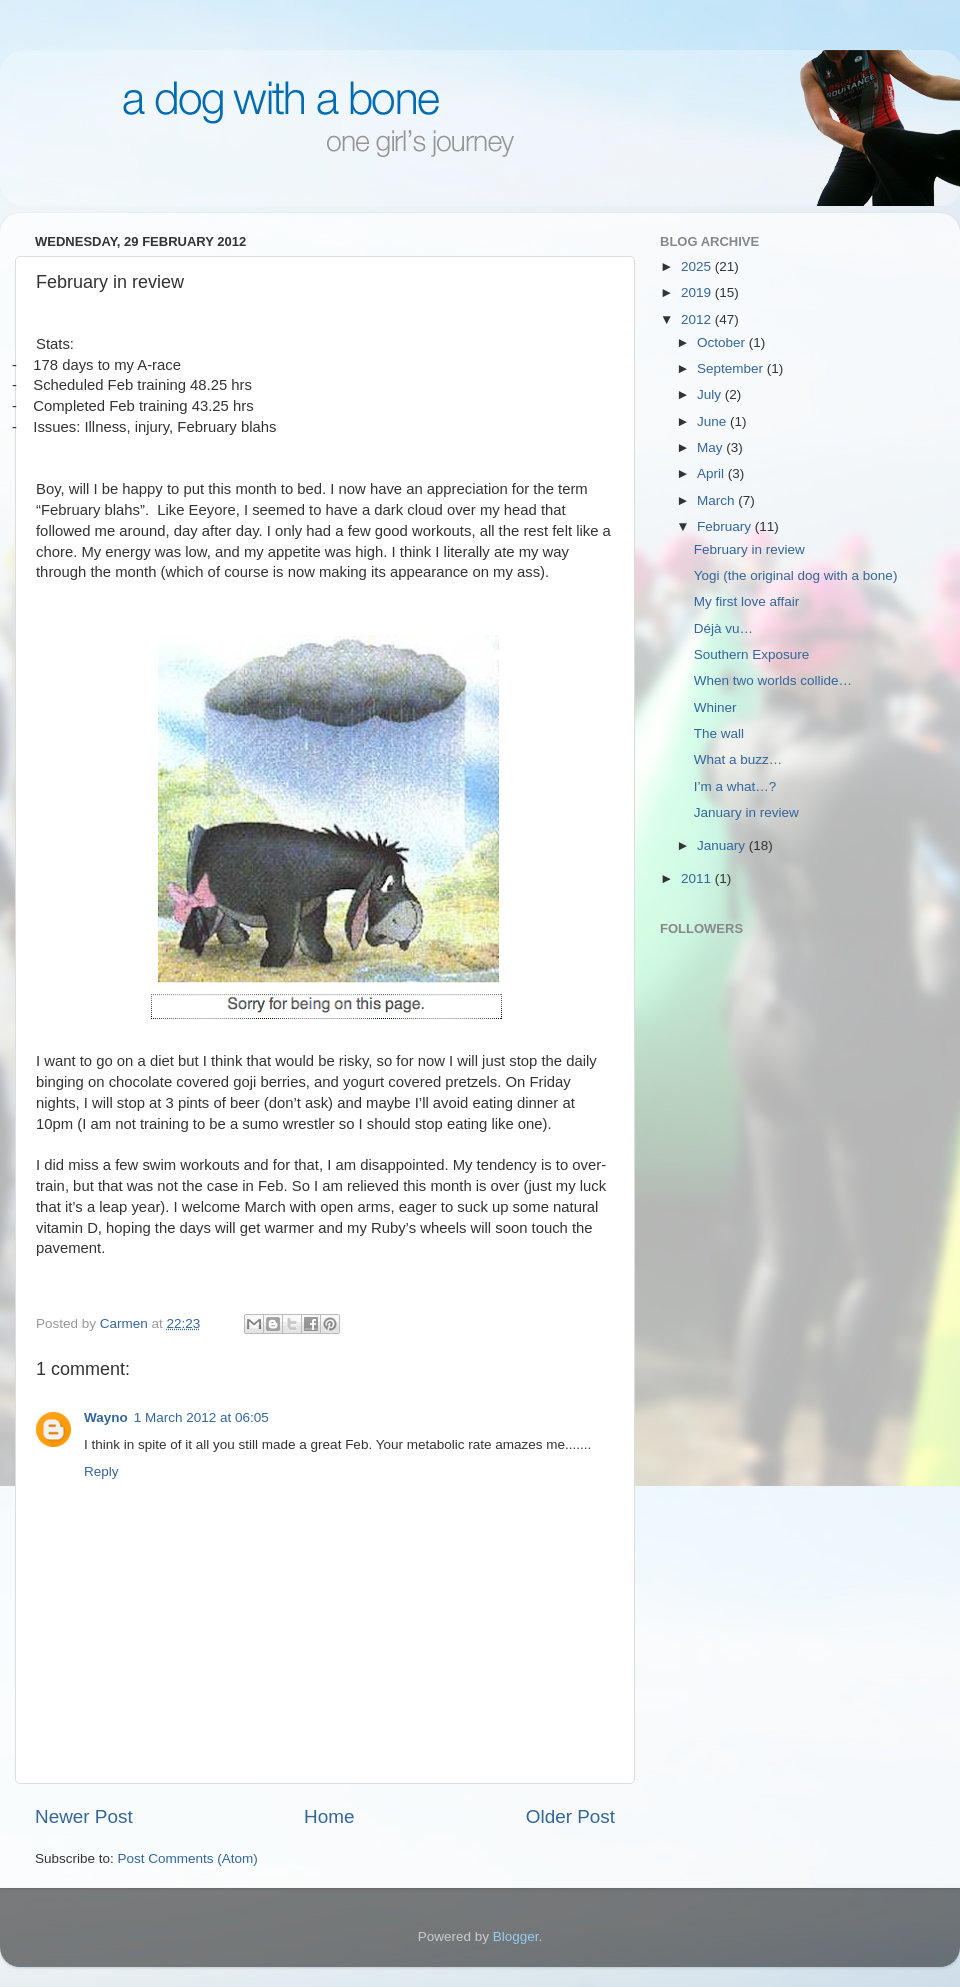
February (726, 526)
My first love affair (747, 601)
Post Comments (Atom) (188, 1858)
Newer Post (84, 1816)
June (713, 421)
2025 (698, 266)
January (723, 845)
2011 (698, 878)
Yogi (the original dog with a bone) (796, 575)
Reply (101, 1471)
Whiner (715, 707)
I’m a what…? (735, 786)
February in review (749, 549)
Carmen (126, 1323)
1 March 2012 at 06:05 (201, 1417)
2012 (698, 319)
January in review (746, 812)
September (732, 368)
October (723, 342)
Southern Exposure (752, 654)
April (712, 473)
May (711, 447)
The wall (719, 733)
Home (329, 1816)
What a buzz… (738, 759)
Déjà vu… (723, 628)
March (717, 500)
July (711, 394)
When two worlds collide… (773, 680)
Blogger (516, 1936)
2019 (698, 292)
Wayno (106, 1417)
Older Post (570, 1816)
